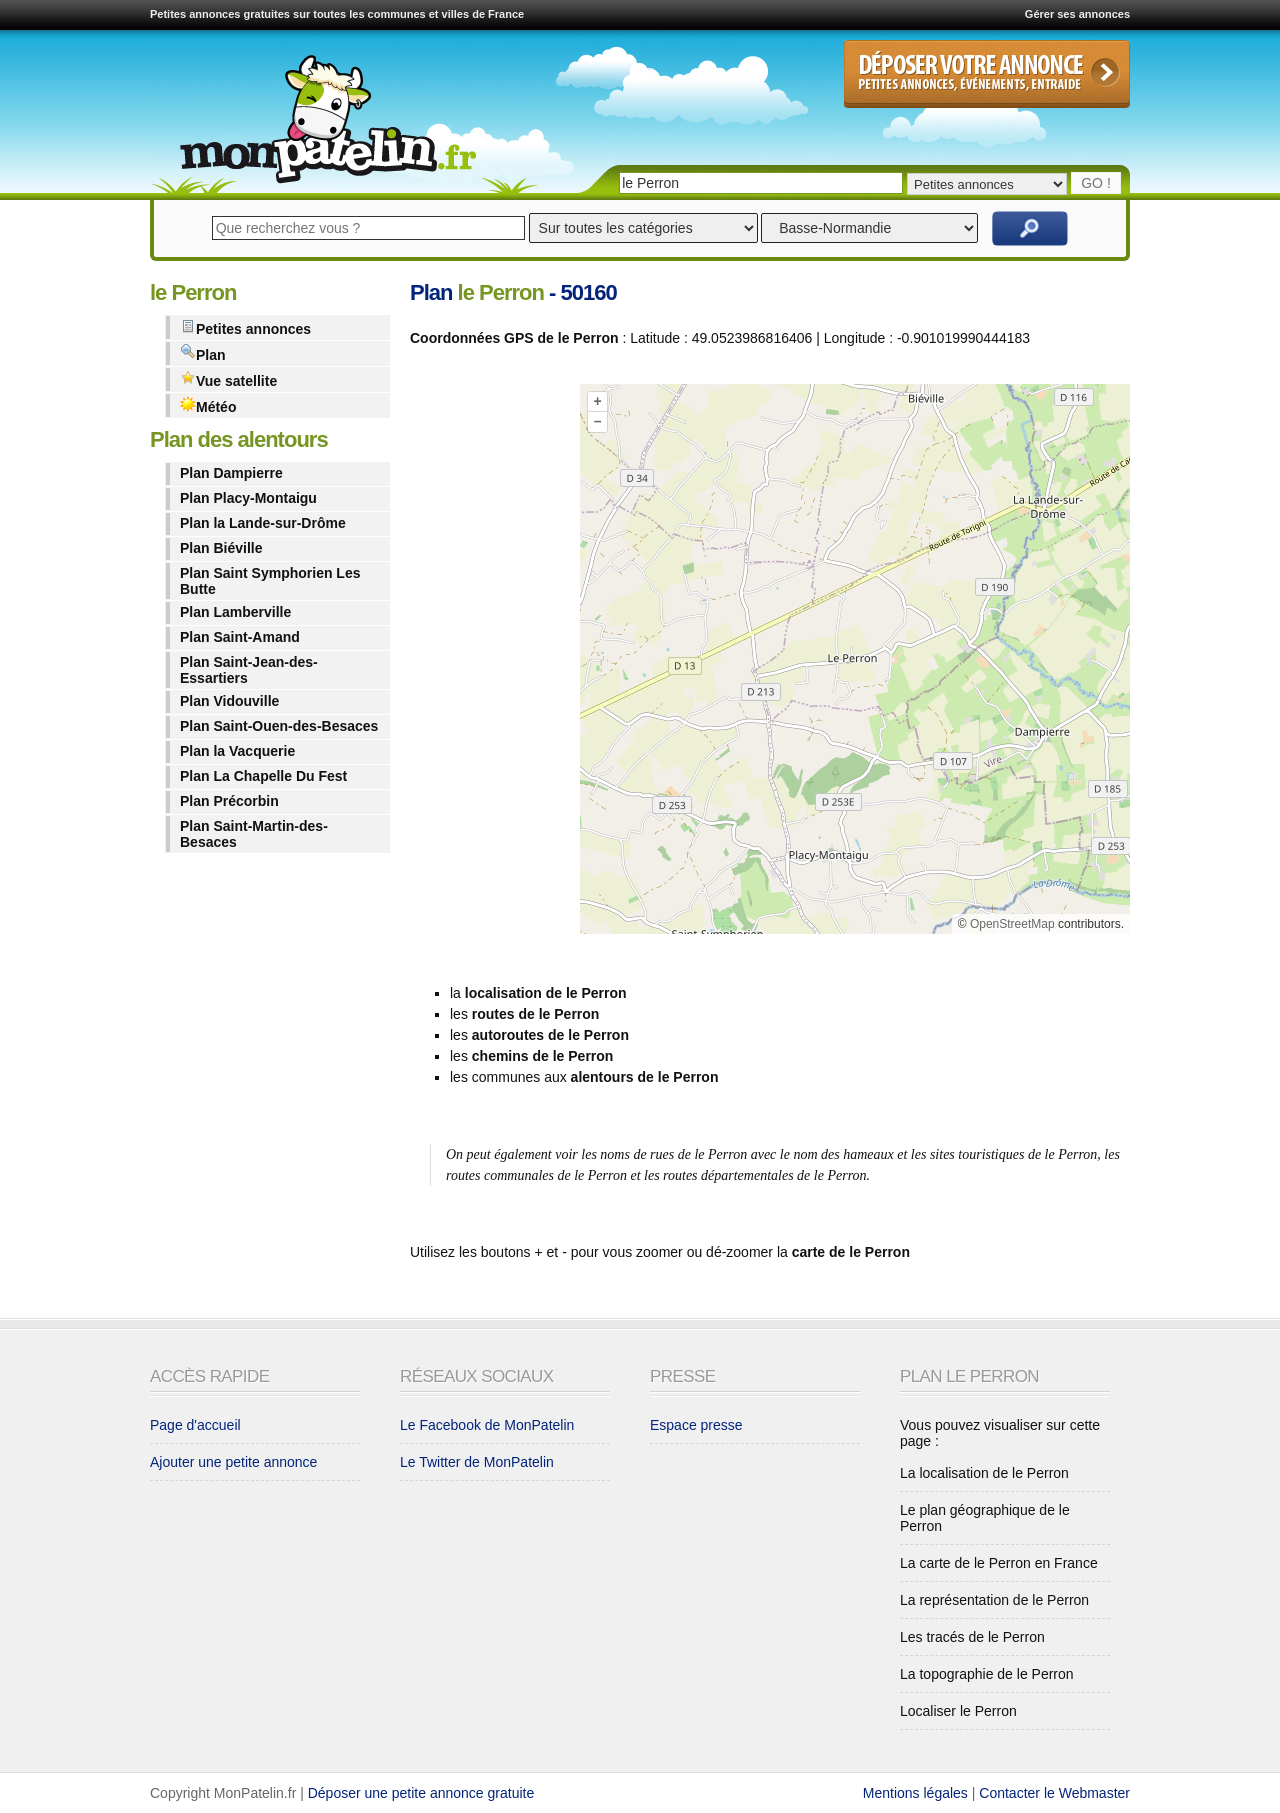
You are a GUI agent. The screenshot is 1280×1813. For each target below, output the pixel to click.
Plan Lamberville (235, 612)
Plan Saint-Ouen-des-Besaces (279, 726)
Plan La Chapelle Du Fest (263, 776)
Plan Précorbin (229, 801)
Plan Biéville (221, 548)
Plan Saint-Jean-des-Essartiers (249, 670)
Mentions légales (915, 1793)
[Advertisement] (490, 663)
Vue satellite (228, 379)
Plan (203, 353)
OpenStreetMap (1012, 924)
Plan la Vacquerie (237, 751)
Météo (208, 405)
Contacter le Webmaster (1054, 1793)
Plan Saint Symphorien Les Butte (270, 581)
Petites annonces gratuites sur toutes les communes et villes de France (337, 14)
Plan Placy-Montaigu (248, 498)
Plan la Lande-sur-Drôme (263, 523)
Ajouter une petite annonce (233, 1462)
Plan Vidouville (229, 701)
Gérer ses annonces (1077, 14)
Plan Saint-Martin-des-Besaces (254, 834)
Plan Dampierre (231, 473)
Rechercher (1030, 228)
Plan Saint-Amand (240, 637)
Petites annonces (245, 327)
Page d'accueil (195, 1425)
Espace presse (696, 1425)
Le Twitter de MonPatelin (477, 1462)
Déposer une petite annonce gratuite (421, 1793)
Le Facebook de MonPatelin (487, 1425)
